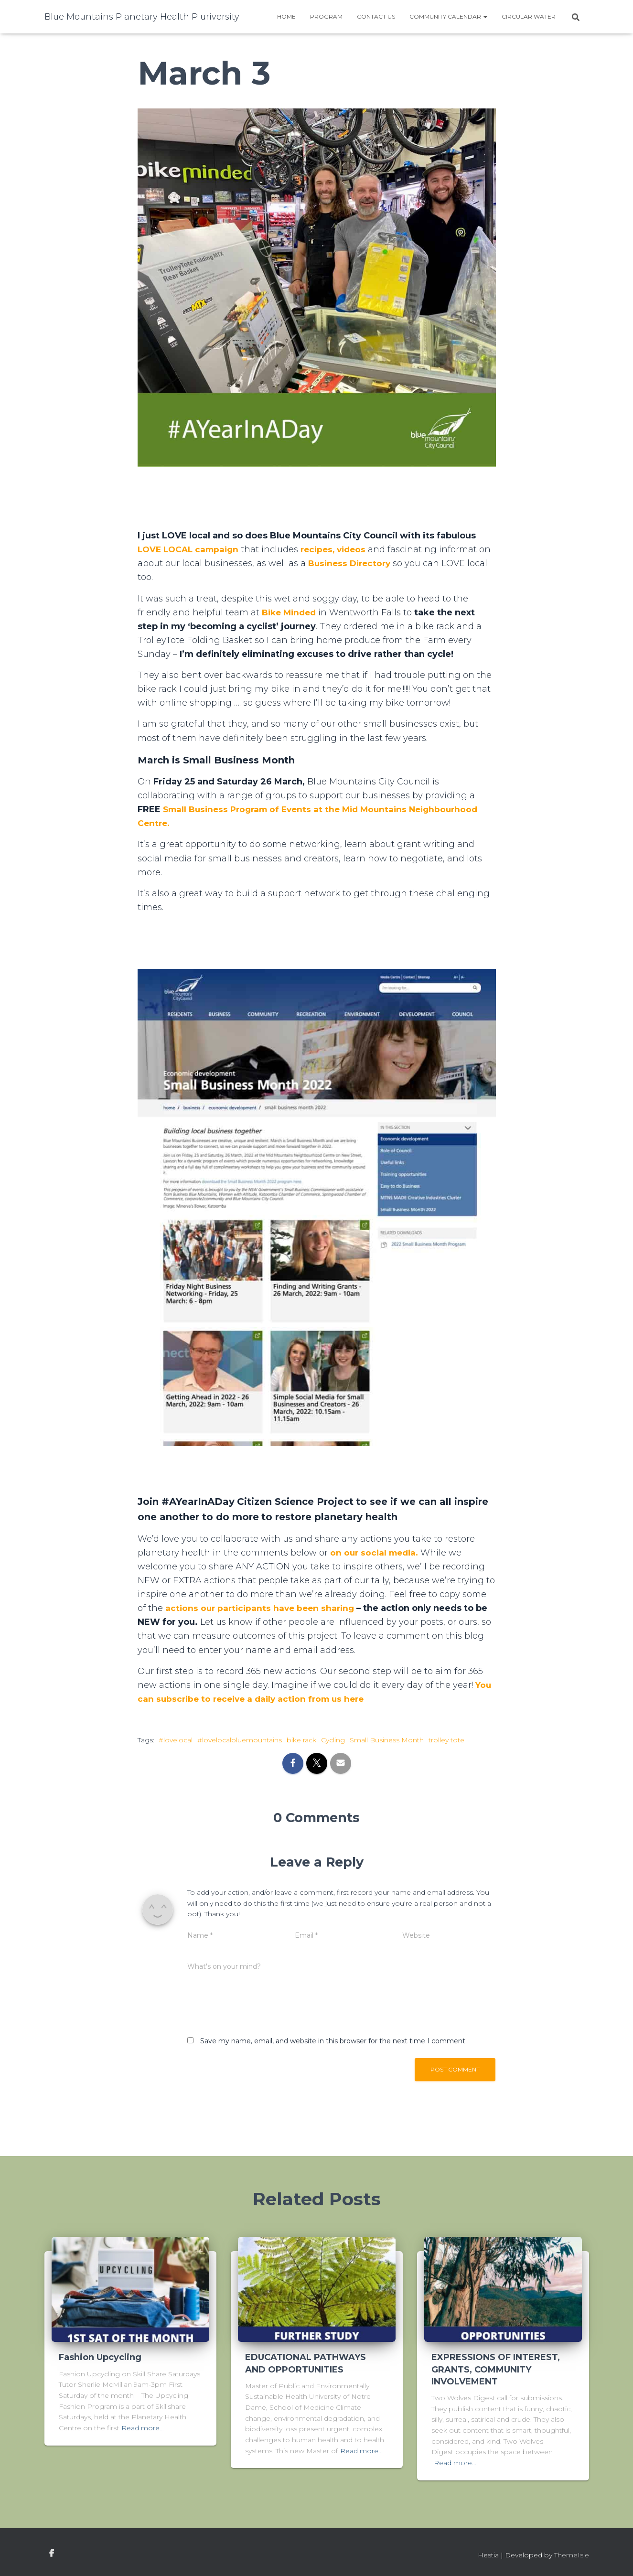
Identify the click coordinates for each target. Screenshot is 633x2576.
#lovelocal (176, 1740)
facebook (51, 2554)
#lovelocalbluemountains (239, 1740)
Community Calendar (448, 16)
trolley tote (446, 1740)
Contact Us (376, 16)
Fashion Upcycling (100, 2357)
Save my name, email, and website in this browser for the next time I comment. (333, 2041)
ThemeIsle (571, 2555)
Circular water (529, 16)
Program (326, 16)
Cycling (333, 1740)
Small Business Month (387, 1740)
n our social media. (379, 1552)
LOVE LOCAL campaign (191, 549)
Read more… (142, 2428)
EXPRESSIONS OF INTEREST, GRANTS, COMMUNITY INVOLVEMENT (495, 2369)
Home (286, 16)
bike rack (301, 1740)
